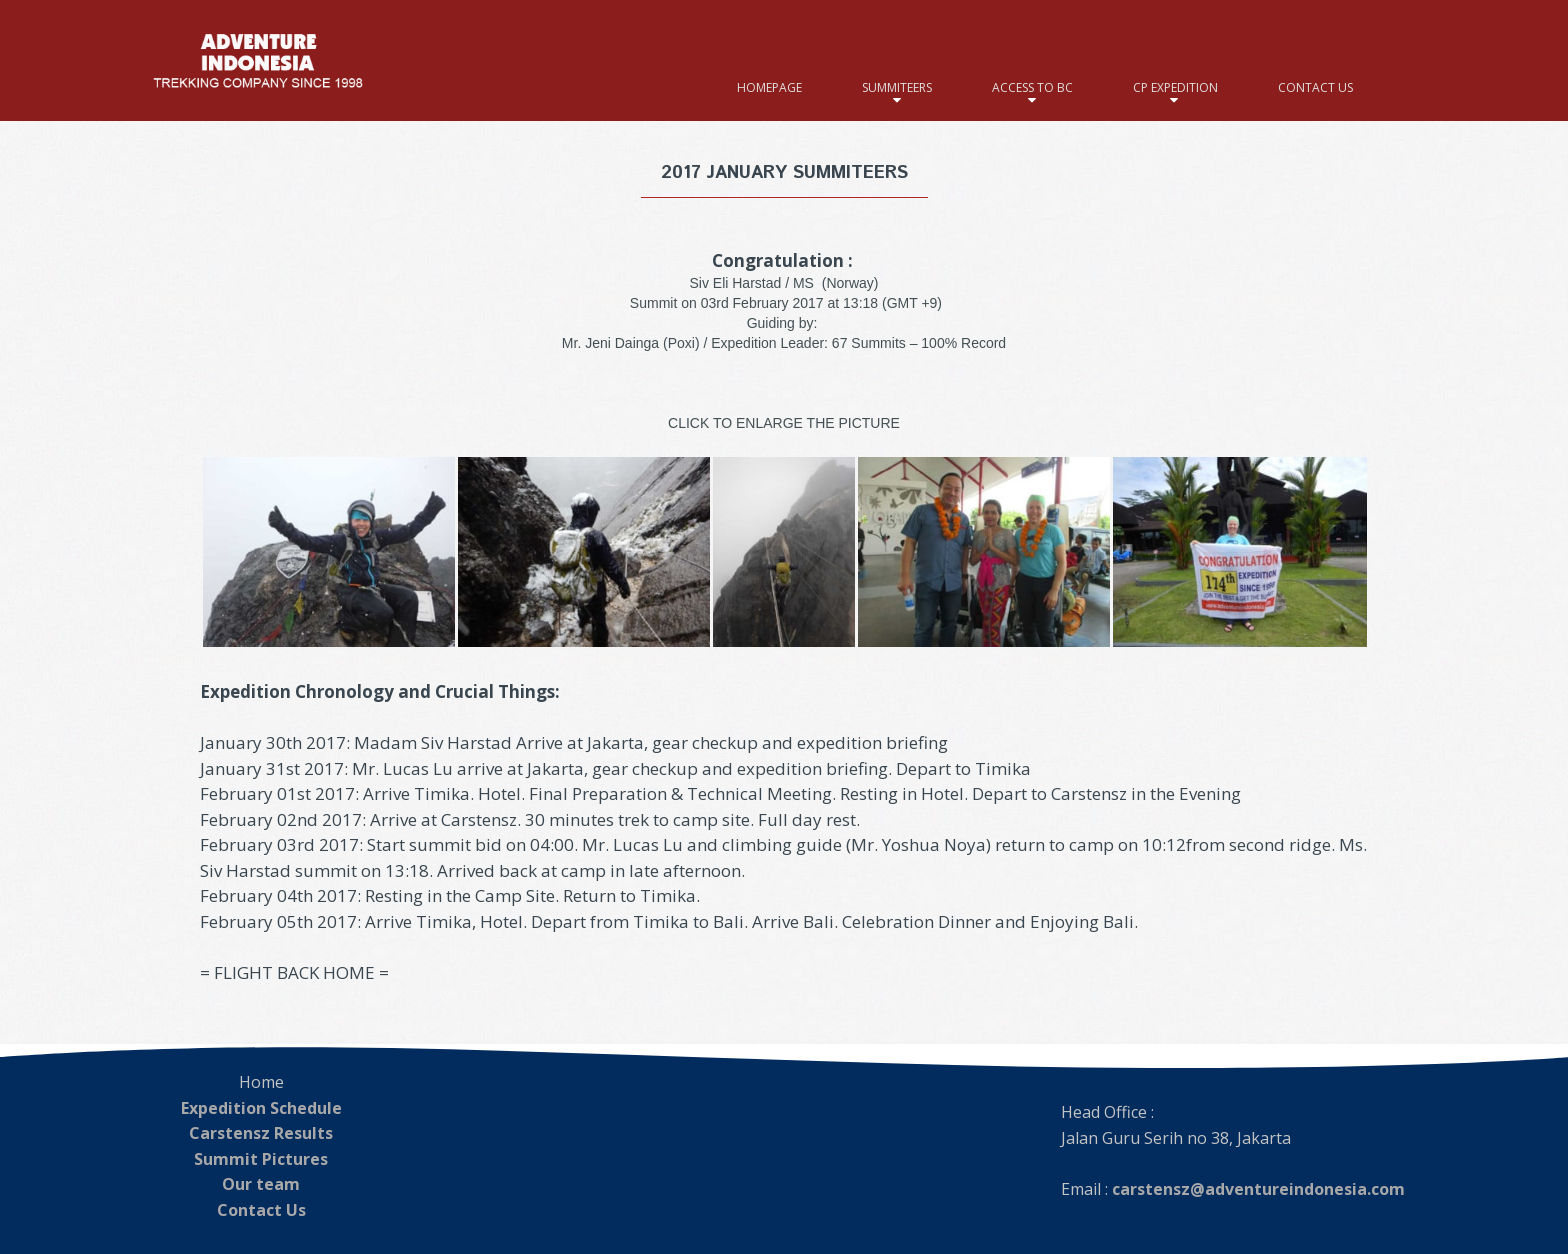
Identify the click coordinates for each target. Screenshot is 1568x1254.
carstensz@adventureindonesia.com (1258, 1189)
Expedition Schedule (261, 1108)
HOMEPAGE (769, 87)
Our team (261, 1184)
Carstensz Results (261, 1133)
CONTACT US (1315, 87)
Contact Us (261, 1210)
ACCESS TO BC (1032, 87)
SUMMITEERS (897, 87)
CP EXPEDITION (1175, 87)
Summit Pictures (261, 1159)
